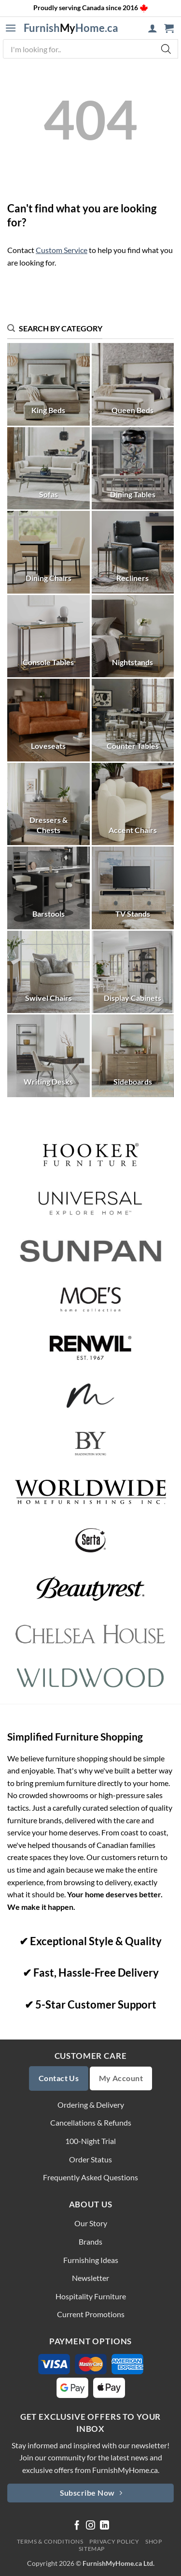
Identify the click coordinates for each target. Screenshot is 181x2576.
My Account (121, 2078)
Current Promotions (91, 2314)
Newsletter (90, 2277)
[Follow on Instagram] (90, 2526)
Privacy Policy (114, 2541)
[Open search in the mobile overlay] (90, 49)
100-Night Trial (90, 2140)
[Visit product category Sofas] (48, 468)
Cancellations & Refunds (90, 2122)
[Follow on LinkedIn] (104, 2526)
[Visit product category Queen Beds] (133, 384)
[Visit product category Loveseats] (48, 720)
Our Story (90, 2223)
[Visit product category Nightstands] (133, 636)
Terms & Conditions (50, 2541)
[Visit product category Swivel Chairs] (48, 972)
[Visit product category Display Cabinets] (133, 972)
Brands (90, 2241)
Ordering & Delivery (90, 2104)
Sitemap (92, 2548)
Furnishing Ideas (90, 2259)
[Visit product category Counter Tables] (133, 720)
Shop (153, 2541)
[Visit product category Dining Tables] (133, 468)
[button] (10, 28)
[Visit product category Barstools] (48, 888)
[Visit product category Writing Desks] (48, 1055)
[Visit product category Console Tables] (48, 636)
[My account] (152, 28)
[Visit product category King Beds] (48, 384)
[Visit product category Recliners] (133, 552)
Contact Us (59, 2078)
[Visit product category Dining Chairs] (48, 552)
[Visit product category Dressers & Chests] (48, 804)
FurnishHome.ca (71, 28)
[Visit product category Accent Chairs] (133, 804)
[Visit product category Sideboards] (133, 1055)
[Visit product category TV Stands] (133, 888)
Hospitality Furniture (91, 2296)
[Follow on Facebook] (77, 2526)
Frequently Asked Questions (90, 2177)
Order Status (90, 2159)
